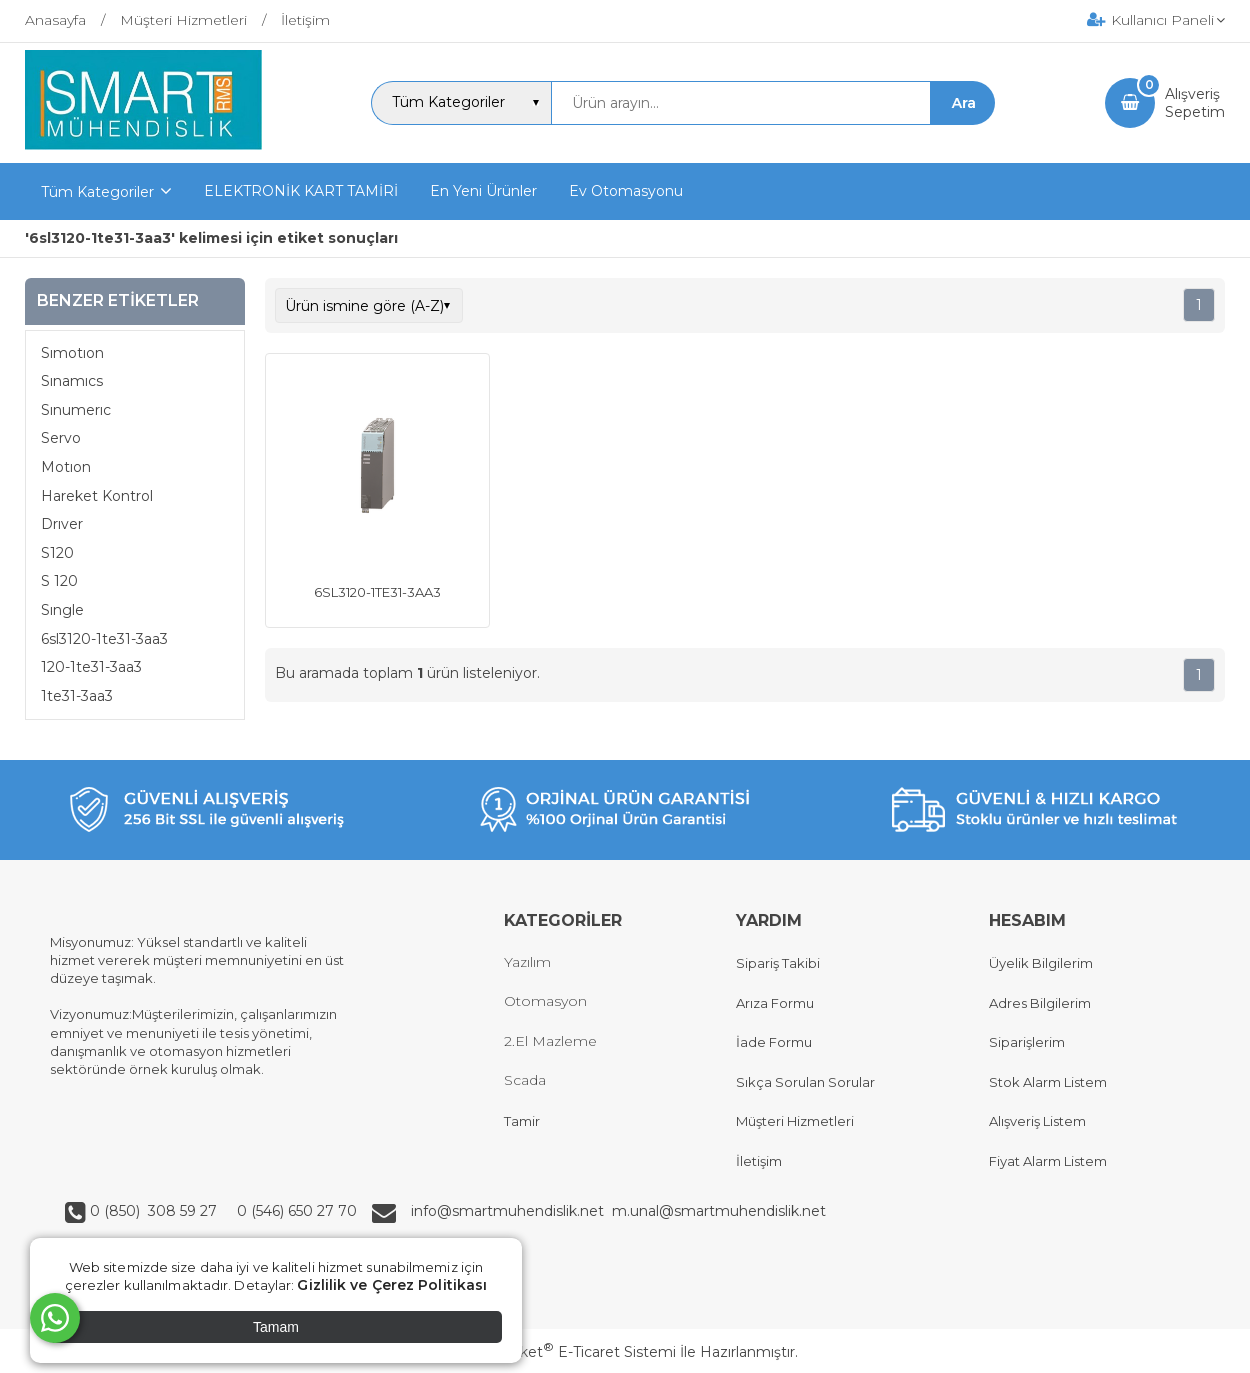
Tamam (276, 1327)
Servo (61, 438)
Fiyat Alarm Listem (1048, 1161)
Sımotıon (72, 353)
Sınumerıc (76, 410)
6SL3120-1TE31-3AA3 (377, 592)
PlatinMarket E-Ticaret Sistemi (564, 1352)
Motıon (66, 467)
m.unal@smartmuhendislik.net (719, 1211)
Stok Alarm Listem (1048, 1082)
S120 (57, 553)
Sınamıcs (72, 381)
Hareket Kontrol (97, 496)
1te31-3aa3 (77, 696)
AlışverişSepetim (1195, 103)
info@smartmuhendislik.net (511, 1211)
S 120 (59, 581)
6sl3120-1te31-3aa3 (104, 639)
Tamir (522, 1121)
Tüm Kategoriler (97, 192)
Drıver (62, 524)
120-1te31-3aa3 (91, 667)
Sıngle (62, 610)
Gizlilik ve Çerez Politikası (392, 1285)
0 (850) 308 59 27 (155, 1211)
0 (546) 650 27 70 (295, 1211)
